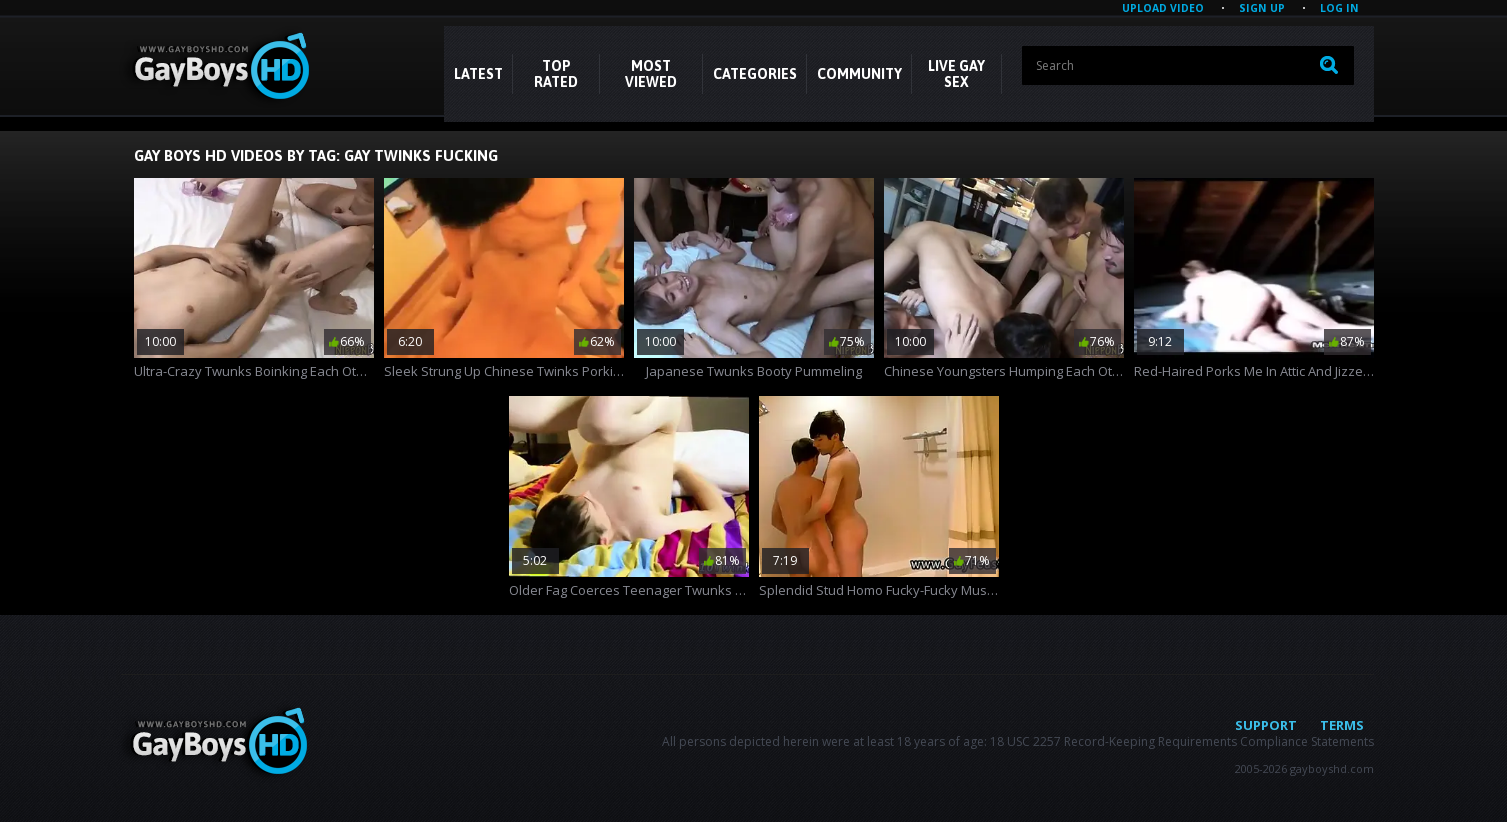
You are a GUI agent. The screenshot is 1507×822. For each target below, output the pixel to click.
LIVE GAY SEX (956, 74)
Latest (478, 74)
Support (1266, 725)
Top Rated (556, 74)
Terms (1342, 725)
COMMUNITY (859, 74)
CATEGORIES (755, 74)
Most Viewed (651, 74)
